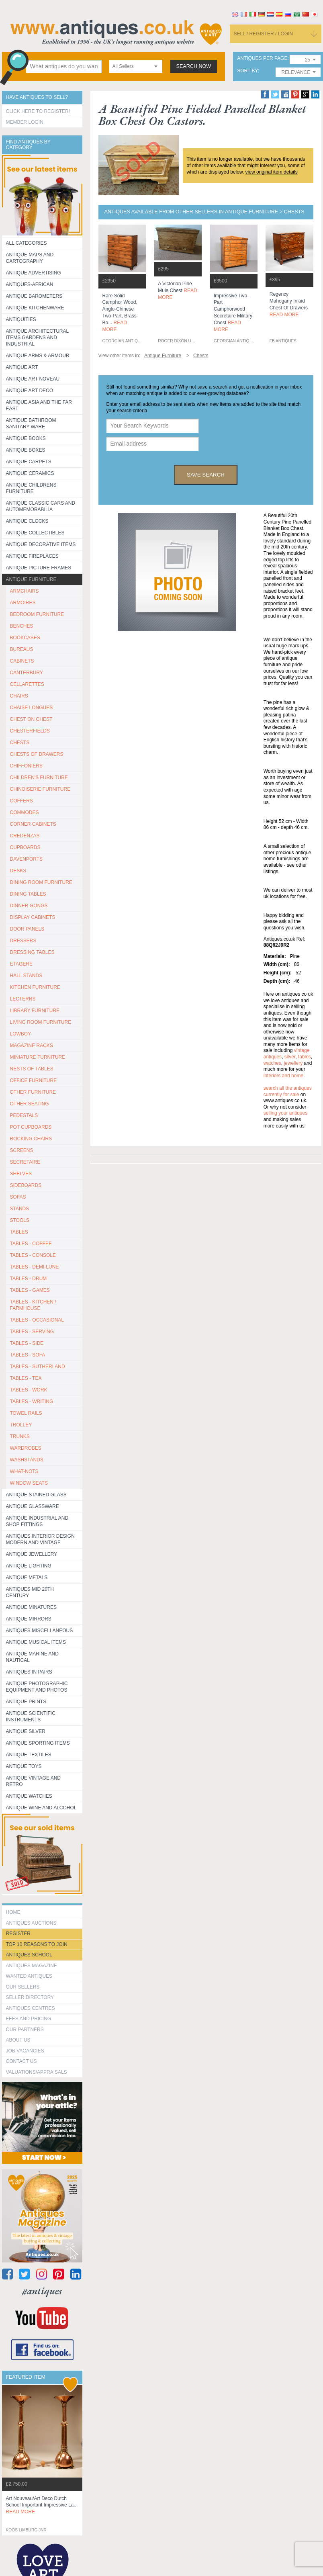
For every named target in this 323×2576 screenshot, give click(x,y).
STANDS (19, 1208)
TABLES (19, 1232)
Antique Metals (27, 1577)
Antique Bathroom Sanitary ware (31, 423)
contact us (21, 2061)
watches (272, 1063)
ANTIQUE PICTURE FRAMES (39, 568)
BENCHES (21, 626)
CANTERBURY (26, 672)
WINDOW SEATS (29, 1483)
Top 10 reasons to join (36, 1944)
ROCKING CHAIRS (31, 1139)
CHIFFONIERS (26, 766)
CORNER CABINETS (33, 824)
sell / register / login (263, 34)
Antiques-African (29, 284)
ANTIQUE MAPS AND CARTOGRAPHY (30, 258)
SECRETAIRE (25, 1162)
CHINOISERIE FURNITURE (40, 789)
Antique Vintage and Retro (33, 1781)
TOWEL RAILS (26, 1413)
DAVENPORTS (26, 859)
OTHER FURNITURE (33, 1092)
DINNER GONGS (29, 905)
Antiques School (29, 1955)
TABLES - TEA (26, 1378)
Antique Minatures (31, 1607)
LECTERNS (23, 999)
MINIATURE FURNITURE (37, 1057)
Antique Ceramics (30, 473)
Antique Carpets (28, 461)
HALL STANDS (26, 975)
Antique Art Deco (29, 390)
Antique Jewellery (31, 1554)
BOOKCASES (25, 637)
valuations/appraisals (36, 2072)
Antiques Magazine (31, 1965)
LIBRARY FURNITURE (35, 1010)
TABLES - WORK (28, 1390)
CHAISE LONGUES (31, 707)
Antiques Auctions (31, 1923)
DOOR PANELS (27, 929)
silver (289, 1057)
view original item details (271, 172)
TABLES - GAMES (30, 1290)
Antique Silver (25, 1731)
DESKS (18, 871)
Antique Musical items (36, 1642)
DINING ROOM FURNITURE (41, 882)
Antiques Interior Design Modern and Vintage (40, 1539)
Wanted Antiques (29, 1976)
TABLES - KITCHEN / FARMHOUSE (33, 1305)
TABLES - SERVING (32, 1331)
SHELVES (21, 1173)
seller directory (30, 1997)
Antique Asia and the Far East (39, 405)
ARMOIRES (23, 603)
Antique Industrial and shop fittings (37, 1521)
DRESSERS (23, 940)
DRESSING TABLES (32, 952)
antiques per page (262, 58)
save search (206, 475)
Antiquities (21, 319)
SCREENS (21, 1150)
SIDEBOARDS (26, 1185)
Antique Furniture (31, 579)
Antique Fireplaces (32, 556)
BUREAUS (21, 649)
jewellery (293, 1063)
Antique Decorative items (41, 544)
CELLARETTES (27, 684)
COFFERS (21, 801)
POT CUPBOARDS (31, 1127)
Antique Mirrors (28, 1619)
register (18, 1933)
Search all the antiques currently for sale (288, 1091)
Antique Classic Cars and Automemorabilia (41, 506)
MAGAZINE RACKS (31, 1045)
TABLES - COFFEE (31, 1243)
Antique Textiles (28, 1755)
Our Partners (25, 2029)
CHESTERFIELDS (30, 731)
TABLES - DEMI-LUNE (34, 1267)
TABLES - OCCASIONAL (37, 1320)
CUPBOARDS (25, 847)
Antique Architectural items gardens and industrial (37, 337)
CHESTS (20, 742)
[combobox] (135, 66)
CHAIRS (19, 696)
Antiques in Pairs (29, 1672)
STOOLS (19, 1220)
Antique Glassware (32, 1506)
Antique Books (26, 438)
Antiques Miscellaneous (39, 1630)
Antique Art (22, 367)
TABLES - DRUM (28, 1278)
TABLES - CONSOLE (33, 1255)
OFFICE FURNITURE (33, 1080)
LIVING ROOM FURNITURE (41, 1022)
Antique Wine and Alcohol (41, 1808)
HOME (13, 1912)
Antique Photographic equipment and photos (37, 1687)
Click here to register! (38, 111)
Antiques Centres (30, 2008)
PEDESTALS (24, 1115)
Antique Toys (24, 1766)
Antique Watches (29, 1796)
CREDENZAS (25, 836)
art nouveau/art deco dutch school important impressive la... (42, 2505)
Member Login (24, 122)
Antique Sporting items (38, 1743)
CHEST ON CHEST (31, 719)
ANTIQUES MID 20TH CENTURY (30, 1592)
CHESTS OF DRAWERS (36, 754)
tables (304, 1057)
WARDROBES (25, 1448)
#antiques (42, 2291)
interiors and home (283, 1075)
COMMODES (24, 812)
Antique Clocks (27, 521)
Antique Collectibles (35, 533)
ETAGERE (21, 964)
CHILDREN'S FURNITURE (39, 777)
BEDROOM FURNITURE (37, 614)
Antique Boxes (25, 450)
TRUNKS (20, 1436)
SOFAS (18, 1197)
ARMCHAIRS (24, 591)
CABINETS (22, 661)
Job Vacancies (25, 2051)
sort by (247, 71)
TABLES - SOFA (27, 1355)
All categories (26, 243)
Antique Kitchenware (35, 308)
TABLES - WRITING (31, 1401)
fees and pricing (28, 2019)
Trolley (21, 1425)
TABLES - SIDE (27, 1343)
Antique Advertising (33, 273)
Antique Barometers (34, 296)
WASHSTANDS (26, 1460)
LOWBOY (20, 1034)
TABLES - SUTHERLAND (37, 1366)
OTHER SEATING (29, 1104)
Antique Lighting (28, 1566)
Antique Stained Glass (36, 1495)
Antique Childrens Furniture (31, 488)
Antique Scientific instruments (30, 1717)
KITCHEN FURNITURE (35, 987)
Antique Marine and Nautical (32, 1657)
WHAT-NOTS (24, 1471)
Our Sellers (23, 1987)
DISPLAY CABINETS (32, 917)
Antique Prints (26, 1701)
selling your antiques (285, 1113)
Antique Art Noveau (33, 379)
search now (193, 66)
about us (18, 2040)
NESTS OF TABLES (31, 1069)
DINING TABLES (28, 894)
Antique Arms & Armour (38, 355)
